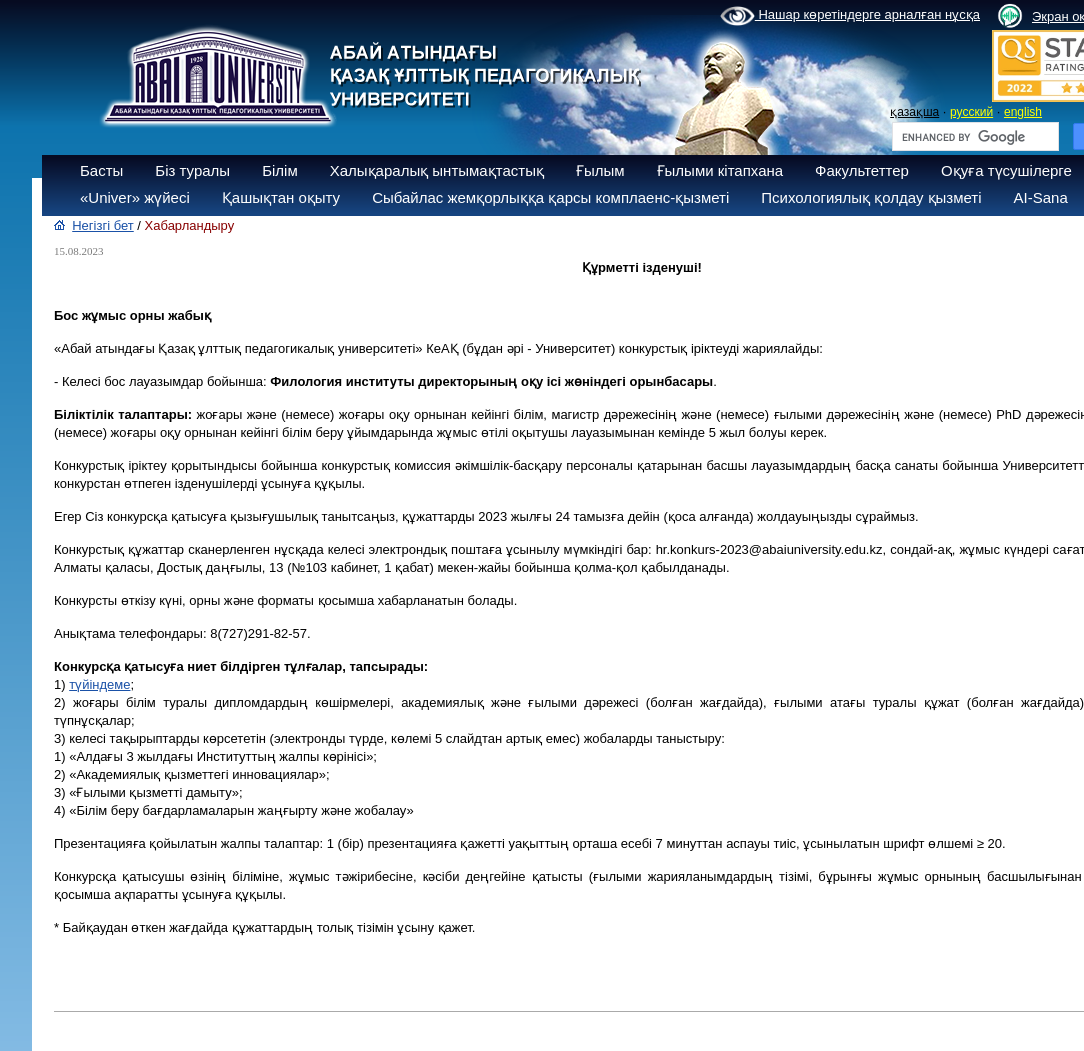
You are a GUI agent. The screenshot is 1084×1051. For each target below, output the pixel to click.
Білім (280, 170)
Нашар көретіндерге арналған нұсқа (850, 16)
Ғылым (600, 170)
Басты (101, 170)
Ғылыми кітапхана (720, 170)
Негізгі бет (103, 225)
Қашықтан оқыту (281, 197)
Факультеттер (862, 170)
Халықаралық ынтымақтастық (437, 170)
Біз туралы (192, 170)
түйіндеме (99, 684)
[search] (973, 137)
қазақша (914, 112)
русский (971, 112)
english (1023, 112)
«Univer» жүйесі (135, 197)
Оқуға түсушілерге (1006, 170)
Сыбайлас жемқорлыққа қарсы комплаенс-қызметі (550, 197)
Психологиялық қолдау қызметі (871, 197)
